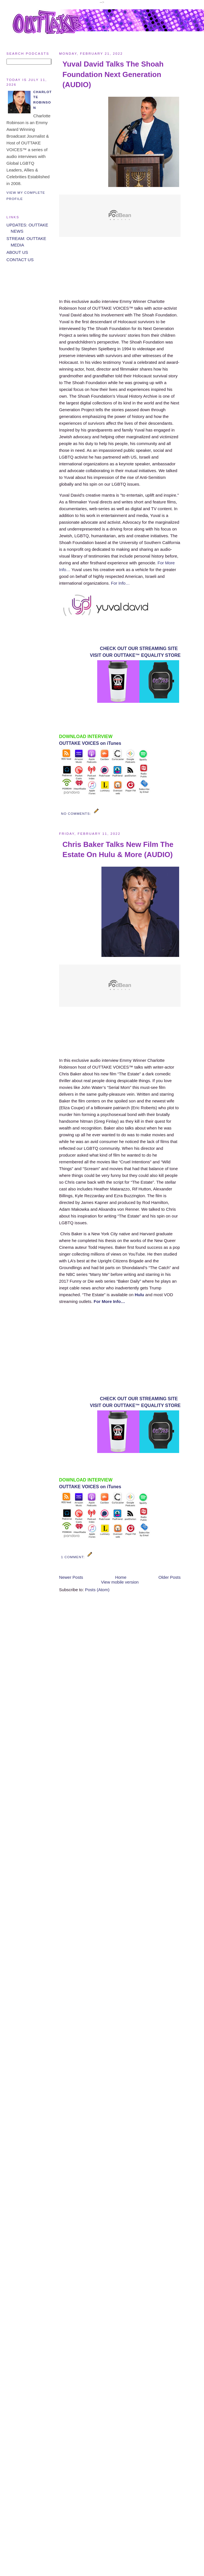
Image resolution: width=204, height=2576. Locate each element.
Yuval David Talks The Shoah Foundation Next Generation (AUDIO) (113, 74)
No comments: (76, 813)
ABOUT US (17, 252)
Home (120, 1577)
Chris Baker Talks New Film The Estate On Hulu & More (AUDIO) (117, 849)
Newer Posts (71, 1577)
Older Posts (170, 1577)
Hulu (139, 1294)
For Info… (120, 583)
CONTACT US (20, 259)
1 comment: (73, 1557)
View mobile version (120, 1582)
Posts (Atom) (97, 1589)
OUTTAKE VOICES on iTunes (90, 743)
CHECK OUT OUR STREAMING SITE (139, 648)
